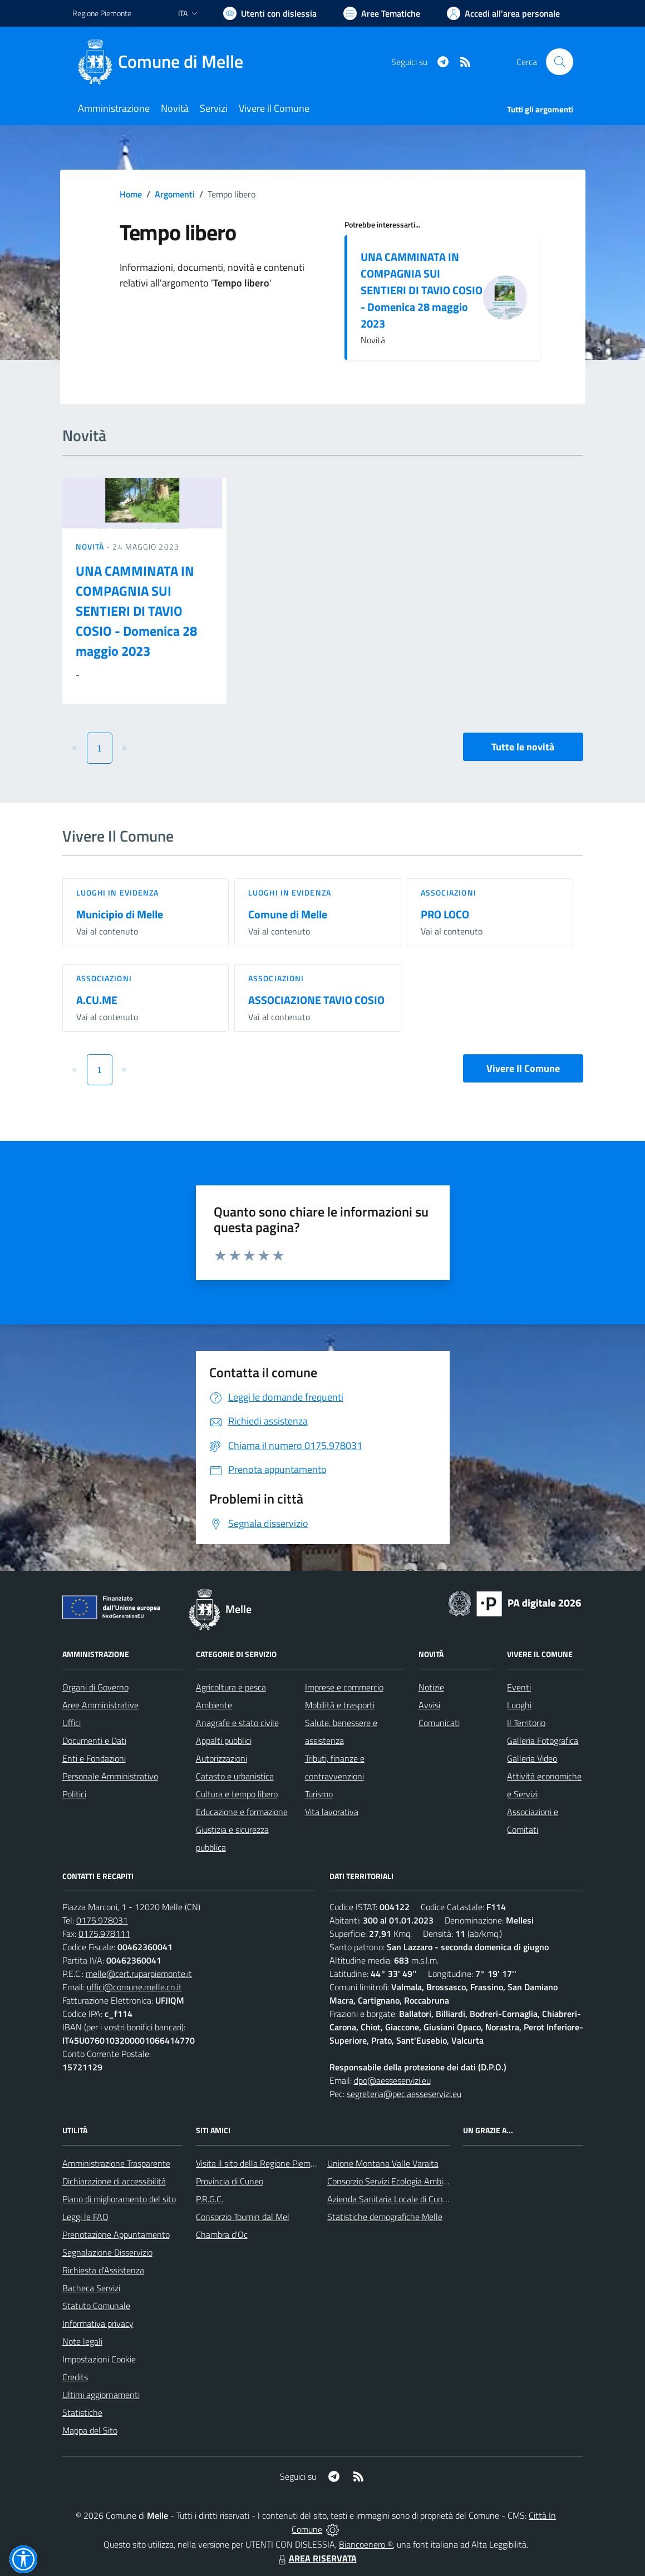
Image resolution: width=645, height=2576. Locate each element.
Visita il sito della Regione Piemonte (262, 2163)
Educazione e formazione (242, 1811)
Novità (91, 546)
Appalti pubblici (224, 1740)
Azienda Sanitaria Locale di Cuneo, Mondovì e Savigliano (430, 2199)
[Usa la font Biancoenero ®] (270, 13)
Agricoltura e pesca (231, 1687)
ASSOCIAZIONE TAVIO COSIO (316, 999)
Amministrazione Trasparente (116, 2163)
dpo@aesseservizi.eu (392, 2080)
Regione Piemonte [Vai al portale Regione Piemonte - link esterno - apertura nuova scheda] (101, 13)
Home (131, 194)
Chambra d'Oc (222, 2234)
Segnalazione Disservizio (107, 2252)
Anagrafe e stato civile (237, 1722)
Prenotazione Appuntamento (116, 2234)
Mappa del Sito (89, 2430)
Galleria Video (532, 1758)
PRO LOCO (445, 914)
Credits (75, 2377)
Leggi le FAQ (85, 2216)
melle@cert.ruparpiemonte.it (139, 1973)
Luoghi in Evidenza (117, 892)
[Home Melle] (164, 62)
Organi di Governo (95, 1687)
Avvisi (429, 1705)
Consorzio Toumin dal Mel (242, 2216)
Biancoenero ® (366, 2544)
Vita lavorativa (331, 1811)
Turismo (319, 1794)
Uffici (71, 1722)
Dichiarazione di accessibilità (114, 2181)
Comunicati (439, 1722)
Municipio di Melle (119, 914)
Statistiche (82, 2412)
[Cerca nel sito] (559, 61)
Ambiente (214, 1705)
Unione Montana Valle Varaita (383, 2163)
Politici (74, 1794)
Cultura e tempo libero (237, 1794)
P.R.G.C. (209, 2199)
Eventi (519, 1687)
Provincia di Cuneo (229, 2181)
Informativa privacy (98, 2323)
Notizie (431, 1687)
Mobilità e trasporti (340, 1705)
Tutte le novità (522, 746)
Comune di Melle (287, 914)
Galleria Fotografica (542, 1740)
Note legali (82, 2341)
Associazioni (448, 892)
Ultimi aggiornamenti (101, 2394)
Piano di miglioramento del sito (119, 2199)
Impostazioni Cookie (99, 2359)
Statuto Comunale (96, 2305)
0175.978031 (102, 1920)
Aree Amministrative (100, 1705)
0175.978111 (104, 1933)
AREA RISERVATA (316, 2558)
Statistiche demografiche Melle (384, 2216)
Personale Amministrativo (110, 1776)
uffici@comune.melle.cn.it (134, 1987)
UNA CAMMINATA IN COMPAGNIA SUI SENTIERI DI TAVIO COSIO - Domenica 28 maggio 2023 (421, 290)
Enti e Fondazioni (94, 1758)
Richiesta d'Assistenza (103, 2270)
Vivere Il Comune (523, 1068)
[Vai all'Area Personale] (503, 13)
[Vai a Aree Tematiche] (382, 13)
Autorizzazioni (221, 1758)
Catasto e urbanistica (235, 1776)
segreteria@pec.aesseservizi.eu (404, 2093)
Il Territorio (526, 1722)
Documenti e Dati (94, 1740)
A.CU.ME (96, 999)
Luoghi (519, 1705)
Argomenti (175, 194)
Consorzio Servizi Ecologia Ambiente (393, 2181)
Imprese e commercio (344, 1687)
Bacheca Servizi (91, 2288)
